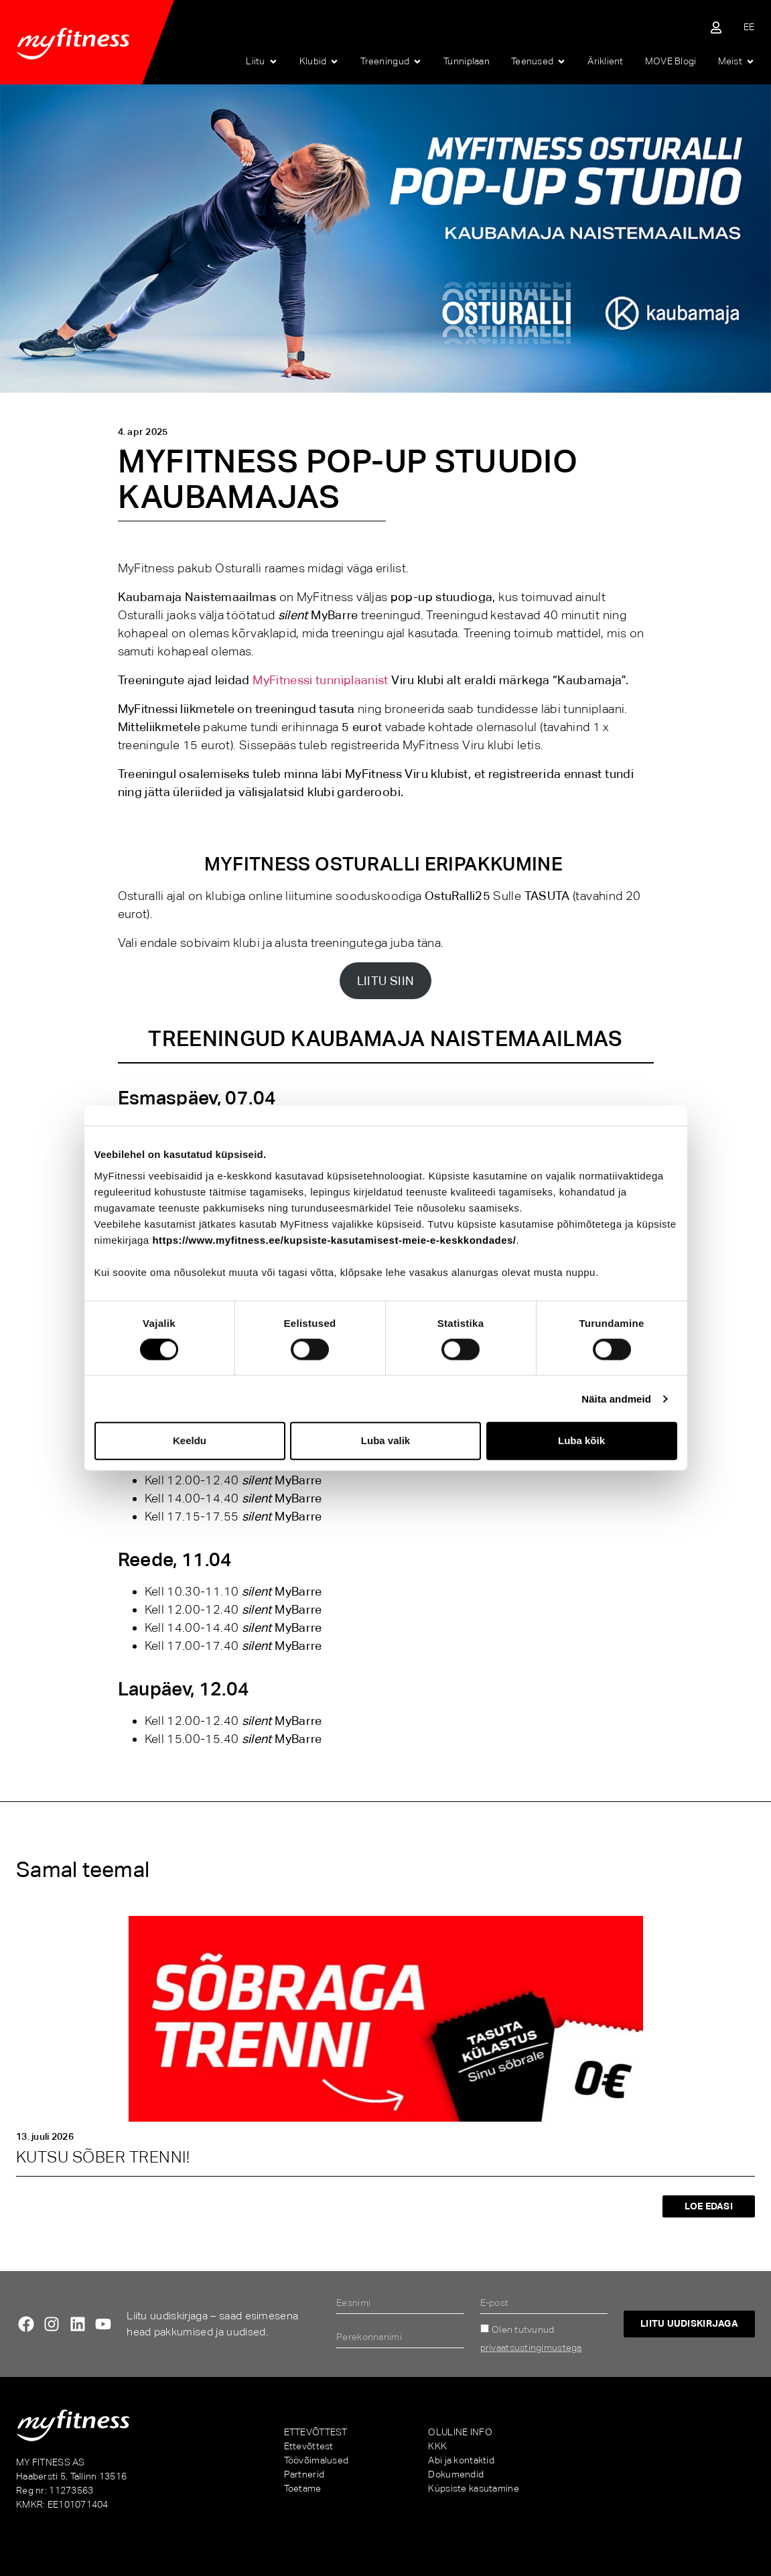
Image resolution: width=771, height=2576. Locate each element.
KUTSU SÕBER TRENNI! (103, 2157)
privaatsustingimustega (531, 2347)
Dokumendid (456, 2474)
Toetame (303, 2488)
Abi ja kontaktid (461, 2460)
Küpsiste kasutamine (473, 2488)
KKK (437, 2446)
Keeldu (189, 1440)
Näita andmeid (616, 1398)
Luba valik (385, 1440)
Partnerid (304, 2474)
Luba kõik (581, 1440)
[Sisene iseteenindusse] (716, 27)
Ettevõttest (309, 2446)
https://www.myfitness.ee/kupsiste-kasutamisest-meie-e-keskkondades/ (334, 1239)
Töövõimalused (316, 2460)
